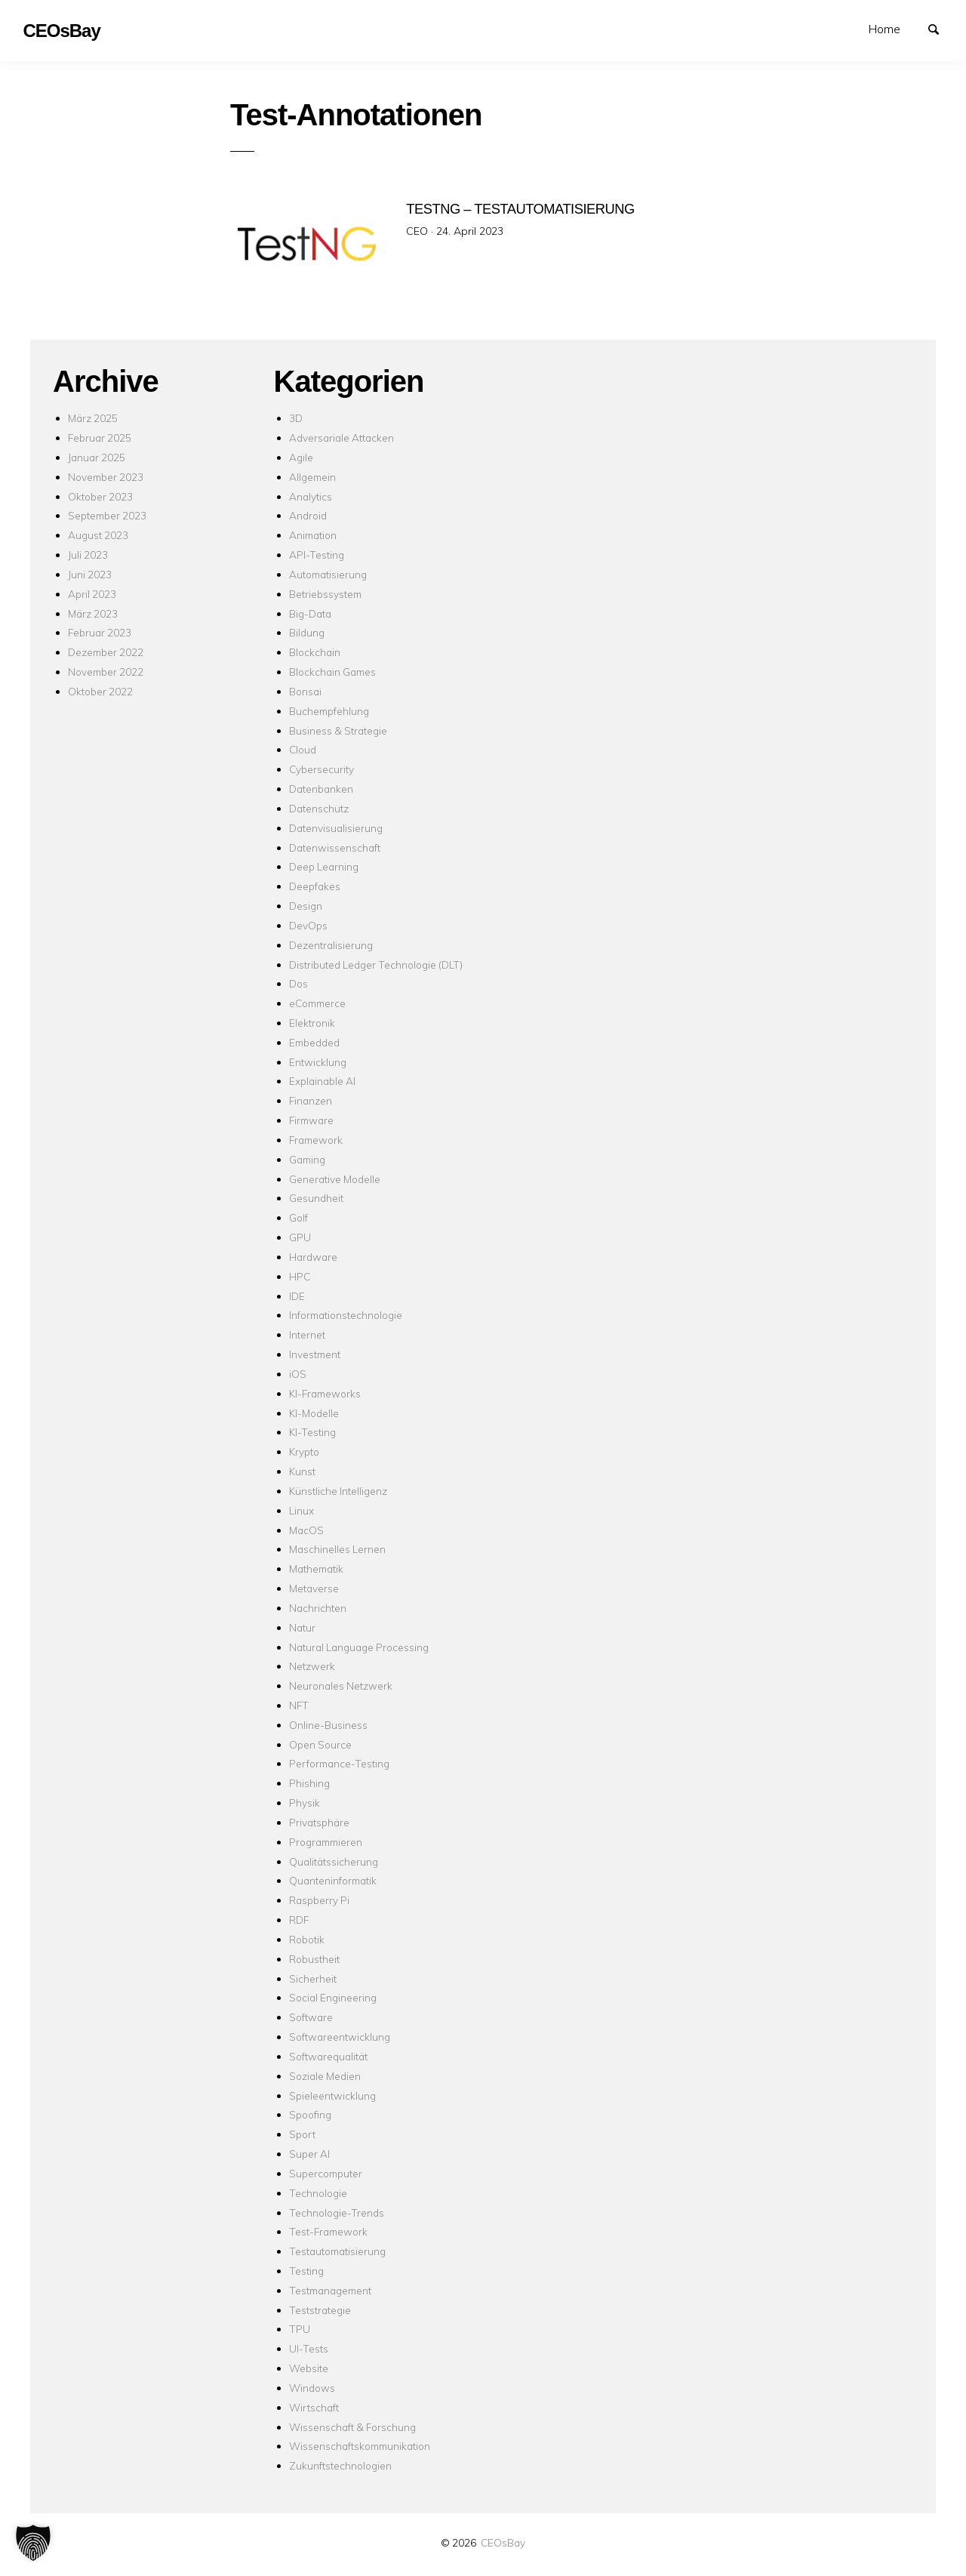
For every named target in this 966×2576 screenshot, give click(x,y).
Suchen (940, 28)
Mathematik (316, 1568)
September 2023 (107, 515)
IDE (297, 1296)
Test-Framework (328, 2231)
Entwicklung (317, 1061)
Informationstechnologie (345, 1314)
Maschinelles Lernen (337, 1548)
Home (884, 28)
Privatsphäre (319, 1822)
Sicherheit (313, 1978)
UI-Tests (308, 2348)
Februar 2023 (99, 632)
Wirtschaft (314, 2407)
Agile (301, 457)
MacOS (306, 1530)
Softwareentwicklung (339, 2036)
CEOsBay (503, 2542)
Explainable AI (322, 1080)
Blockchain (314, 652)
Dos (298, 983)
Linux (301, 1510)
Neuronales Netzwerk (340, 1685)
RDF (299, 1919)
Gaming (307, 1159)
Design (305, 905)
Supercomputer (325, 2173)
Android (308, 515)
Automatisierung (328, 574)
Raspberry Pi (319, 1899)
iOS (297, 1373)
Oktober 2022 (100, 691)
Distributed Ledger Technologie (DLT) (376, 964)
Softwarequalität (328, 2056)
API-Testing (316, 554)
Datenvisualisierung (336, 827)
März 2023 (93, 613)
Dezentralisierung (331, 944)
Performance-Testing (339, 1763)
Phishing (309, 1782)
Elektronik (312, 1022)
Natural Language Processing (359, 1647)
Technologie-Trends (336, 2212)
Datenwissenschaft (334, 847)
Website (308, 2368)
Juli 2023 (88, 554)
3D (296, 417)
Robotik (307, 1939)
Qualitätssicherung (333, 1861)
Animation (313, 534)
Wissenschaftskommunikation (359, 2445)
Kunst (302, 1471)
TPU (299, 2328)
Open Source (320, 1744)
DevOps (308, 925)
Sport (302, 2134)
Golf (298, 1217)
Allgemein (312, 476)
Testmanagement (330, 2290)
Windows (312, 2387)
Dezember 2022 (105, 652)
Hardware (313, 1256)
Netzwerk (312, 1665)
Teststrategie (320, 2309)
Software (311, 2017)
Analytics (310, 496)
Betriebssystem (325, 593)
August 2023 (98, 534)
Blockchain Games (332, 671)
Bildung (307, 632)
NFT (299, 1705)
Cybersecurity (321, 769)
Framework (316, 1139)
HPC (299, 1276)
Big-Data (310, 613)
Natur (302, 1627)
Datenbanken (321, 788)
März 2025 (93, 417)
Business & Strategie (338, 730)
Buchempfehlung (329, 710)
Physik (304, 1802)
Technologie (318, 2192)
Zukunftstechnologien (340, 2465)
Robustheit (314, 1958)
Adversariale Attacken (341, 437)
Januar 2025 (96, 457)
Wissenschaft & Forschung (352, 2426)
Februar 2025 (99, 437)
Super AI (309, 2153)
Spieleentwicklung (332, 2095)
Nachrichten (317, 1607)
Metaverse (314, 1588)
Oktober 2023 (100, 496)
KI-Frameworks (325, 1393)
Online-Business (328, 1724)
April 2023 (92, 593)
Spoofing (310, 2114)
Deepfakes (314, 886)
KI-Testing (312, 1431)
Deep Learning (323, 866)
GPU (300, 1237)
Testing (306, 2270)
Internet (307, 1334)
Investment (314, 1354)
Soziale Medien (325, 2075)
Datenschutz (319, 808)
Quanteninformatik (333, 1880)
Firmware (311, 1120)
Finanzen (310, 1100)
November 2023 (105, 476)
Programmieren (325, 1841)
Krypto (304, 1451)
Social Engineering (333, 1997)
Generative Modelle (334, 1178)
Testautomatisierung (337, 2251)
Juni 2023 (90, 574)
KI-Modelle (314, 1413)
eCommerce (317, 1003)
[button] (33, 2543)
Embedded (314, 1042)
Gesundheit (316, 1197)
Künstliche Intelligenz (338, 1490)
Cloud (302, 749)
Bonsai (305, 691)
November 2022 (105, 671)
